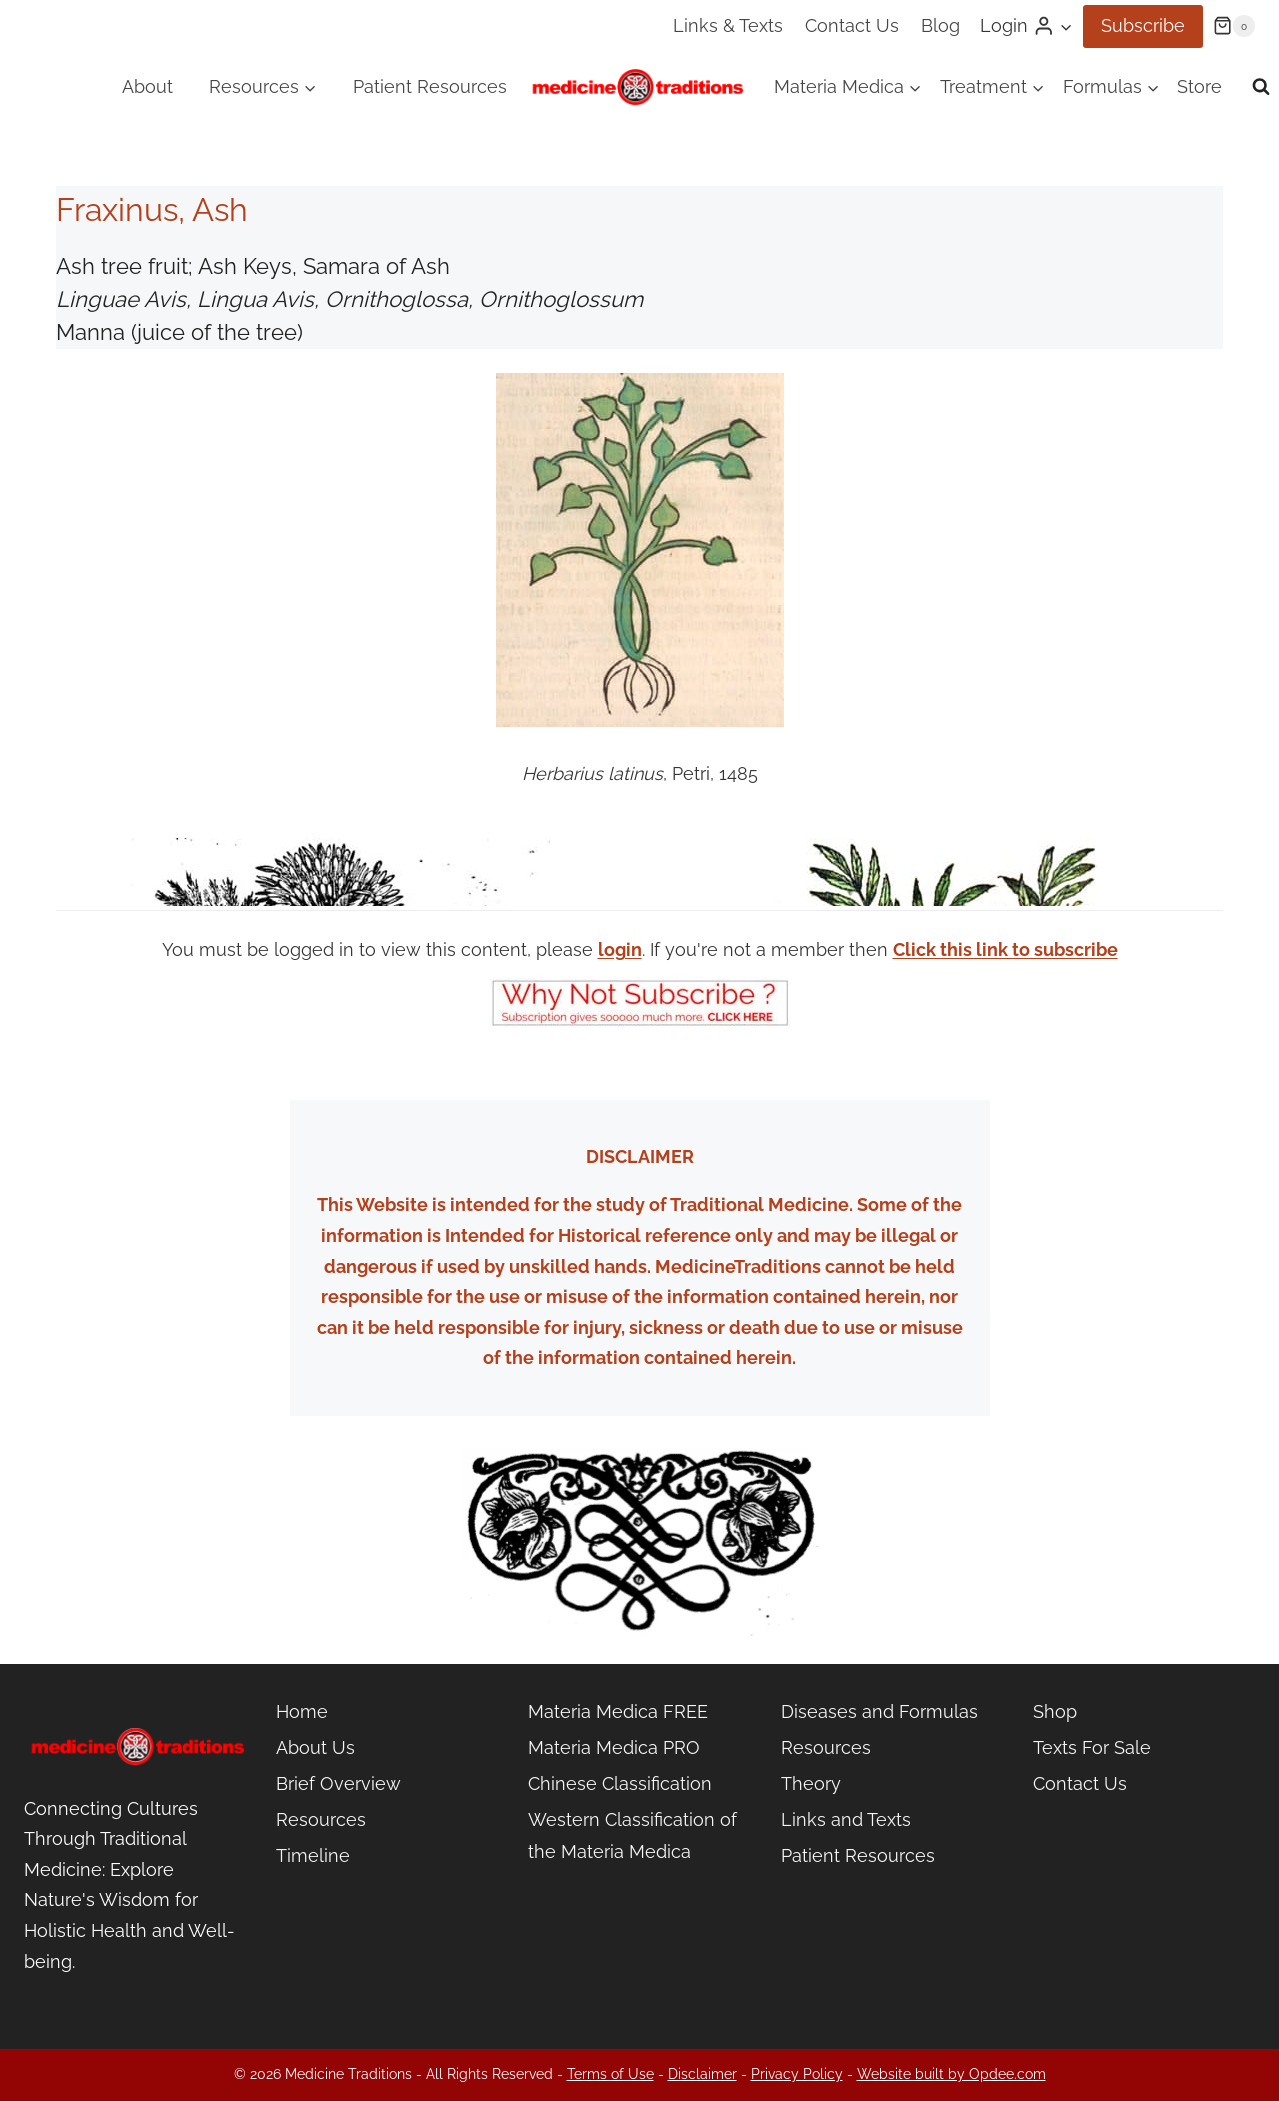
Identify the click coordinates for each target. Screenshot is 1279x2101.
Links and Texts (846, 1819)
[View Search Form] (1261, 87)
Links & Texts (728, 25)
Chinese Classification (620, 1783)
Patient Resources (430, 86)
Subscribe (1143, 25)
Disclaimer (702, 2074)
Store (1199, 86)
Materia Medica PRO (614, 1747)
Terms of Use (610, 2074)
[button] (1065, 26)
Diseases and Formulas (879, 1711)
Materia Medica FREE (618, 1711)
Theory (811, 1783)
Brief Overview (338, 1783)
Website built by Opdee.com (951, 2074)
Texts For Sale (1092, 1747)
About (147, 86)
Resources (321, 1819)
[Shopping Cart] (1234, 26)
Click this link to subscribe (1005, 949)
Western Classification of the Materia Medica (632, 1835)
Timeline (313, 1855)
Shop (1055, 1711)
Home (302, 1711)
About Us (315, 1747)
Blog (940, 25)
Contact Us (852, 25)
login (620, 949)
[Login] (1026, 26)
